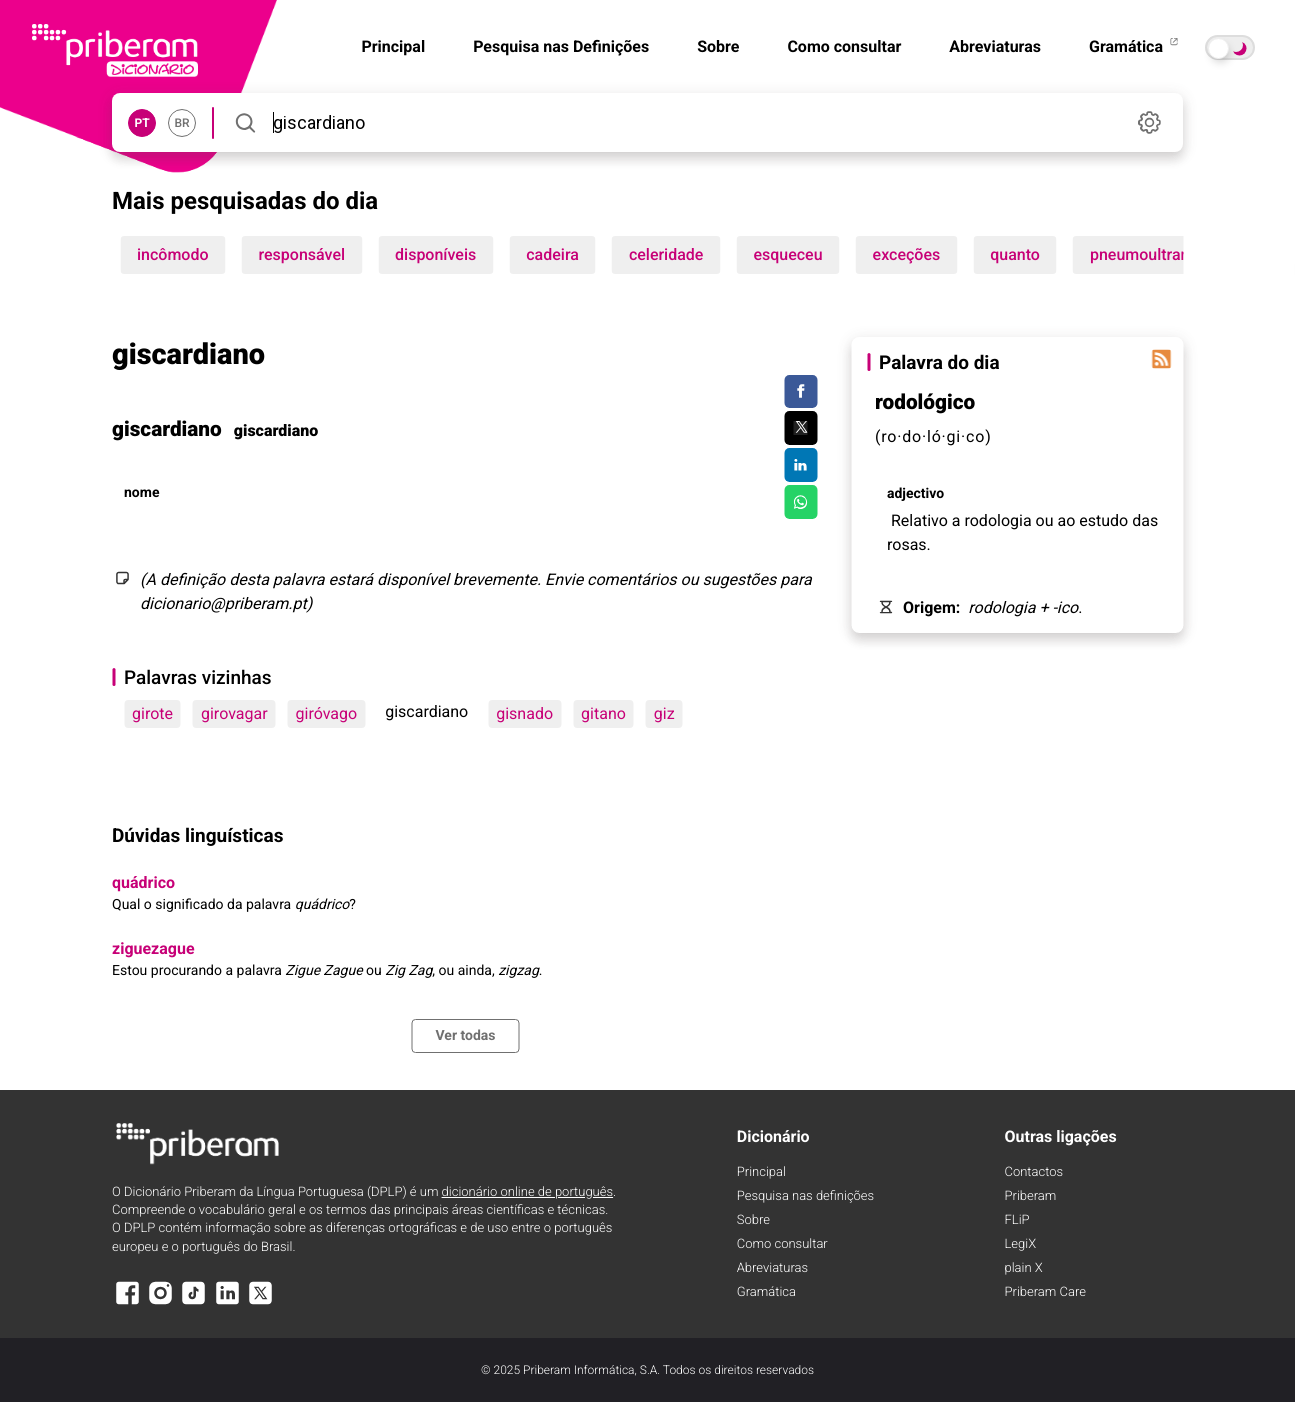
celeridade (666, 254)
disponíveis (435, 254)
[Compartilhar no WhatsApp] (800, 502)
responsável (302, 254)
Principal (761, 1172)
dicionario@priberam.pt (223, 603)
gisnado (524, 713)
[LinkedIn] (227, 1302)
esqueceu (787, 254)
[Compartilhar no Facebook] (800, 392)
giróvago (327, 713)
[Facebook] (127, 1302)
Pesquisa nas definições (805, 1196)
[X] (261, 1302)
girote (152, 713)
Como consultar (844, 46)
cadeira (552, 254)
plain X (1024, 1268)
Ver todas (465, 1036)
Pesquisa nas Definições (561, 46)
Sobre (718, 46)
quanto (1015, 254)
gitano (603, 713)
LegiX (1021, 1244)
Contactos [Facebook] (1034, 1172)
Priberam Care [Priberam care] (1045, 1292)
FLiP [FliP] (1017, 1220)
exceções (907, 254)
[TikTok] (194, 1302)
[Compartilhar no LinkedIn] (800, 465)
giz (664, 713)
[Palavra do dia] (1161, 359)
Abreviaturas (995, 46)
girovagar (234, 713)
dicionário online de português (527, 1192)
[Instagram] (160, 1302)
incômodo (173, 254)
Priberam (1031, 1196)
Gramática (1135, 46)
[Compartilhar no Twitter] (800, 428)
